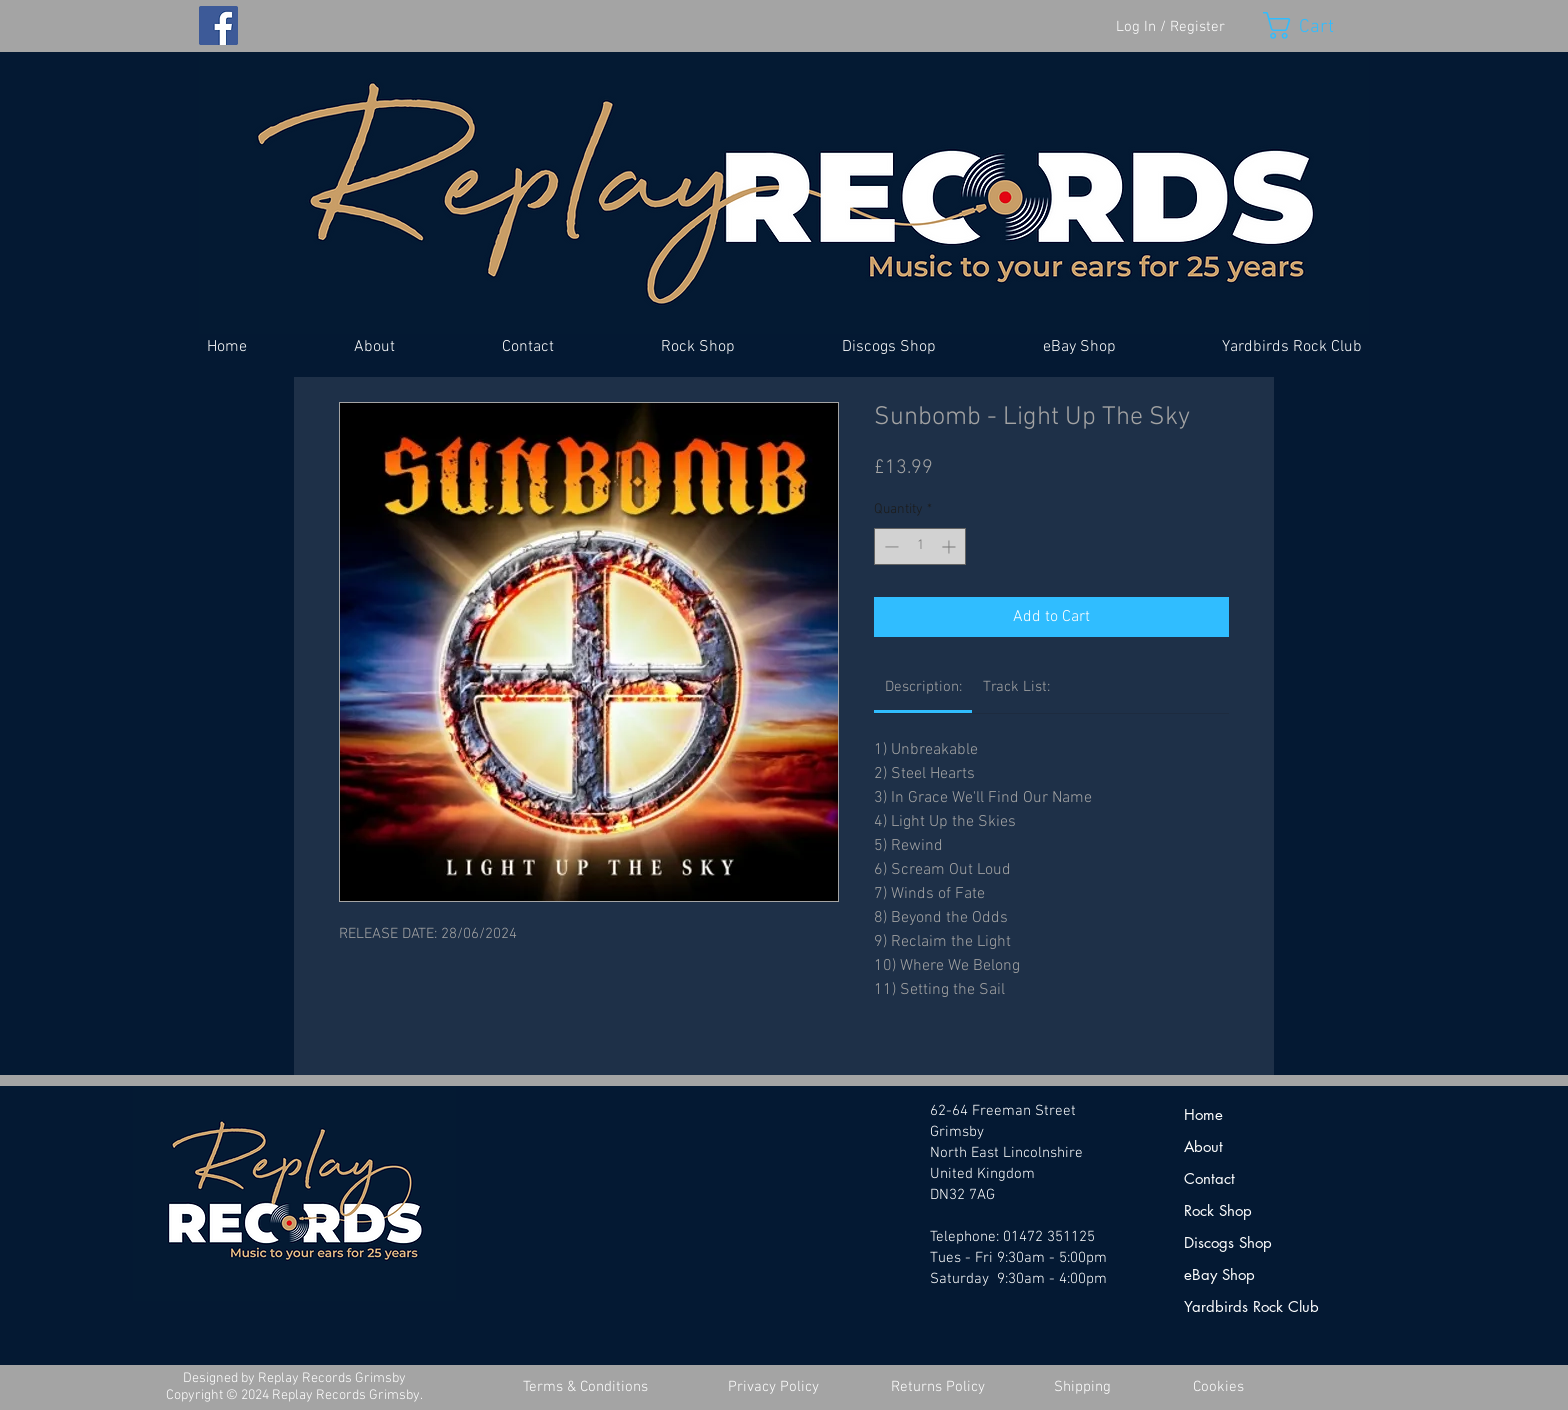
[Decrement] (889, 546)
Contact (1209, 1178)
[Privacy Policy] (773, 1387)
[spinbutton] (920, 546)
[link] (923, 687)
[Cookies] (1218, 1387)
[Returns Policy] (938, 1387)
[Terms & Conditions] (585, 1387)
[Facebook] (218, 25)
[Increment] (950, 546)
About (1203, 1146)
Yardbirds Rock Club (1251, 1306)
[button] (1316, 25)
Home (1203, 1114)
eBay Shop (1219, 1274)
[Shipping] (1082, 1387)
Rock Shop (1218, 1210)
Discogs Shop (1228, 1242)
